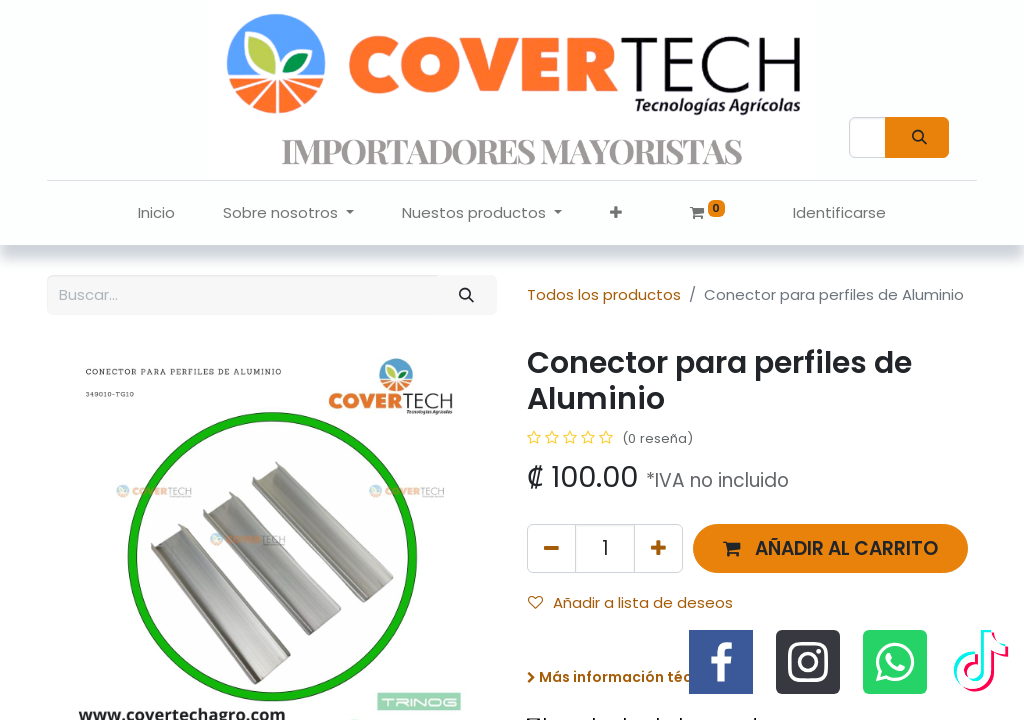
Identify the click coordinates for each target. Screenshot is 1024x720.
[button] (616, 213)
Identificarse (839, 212)
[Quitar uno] (551, 548)
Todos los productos (604, 294)
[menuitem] (156, 213)
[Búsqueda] (917, 137)
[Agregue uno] (658, 548)
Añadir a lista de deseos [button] (630, 602)
